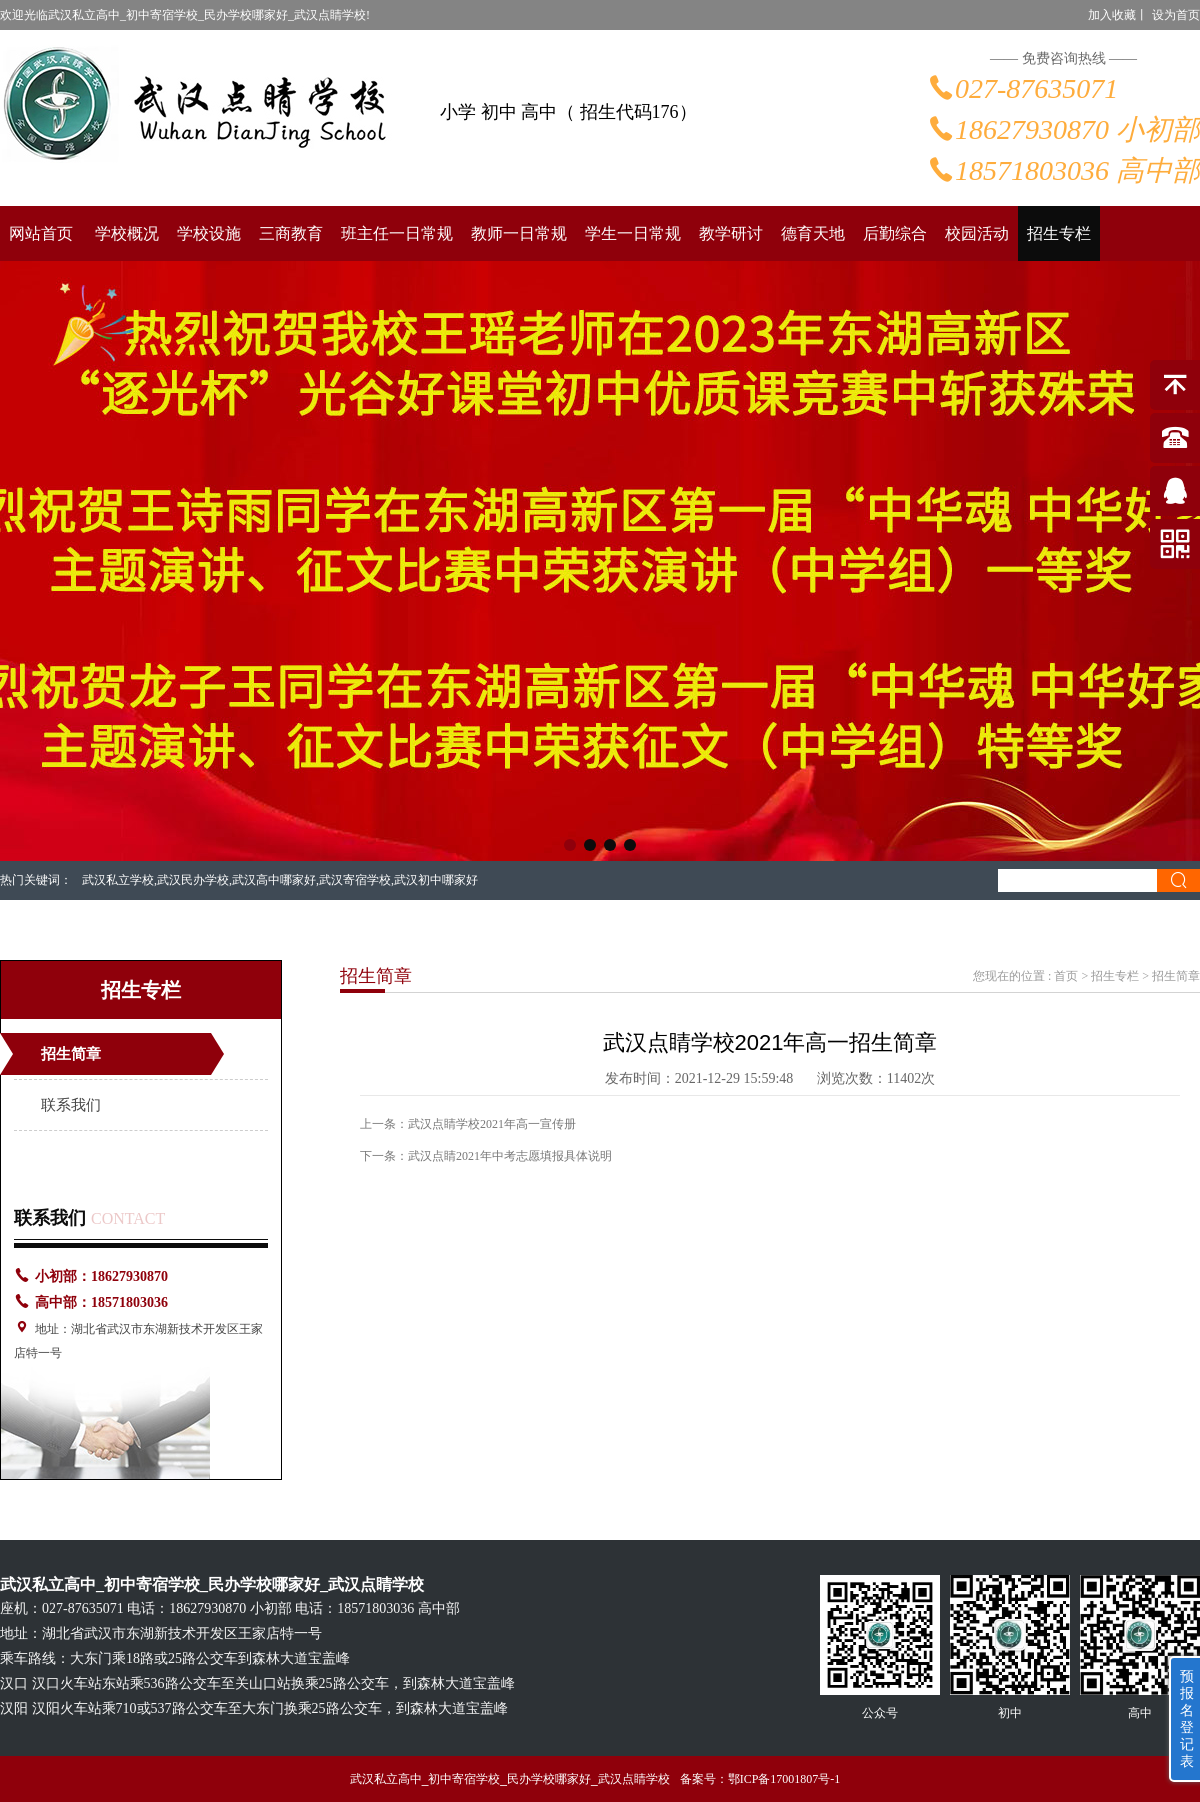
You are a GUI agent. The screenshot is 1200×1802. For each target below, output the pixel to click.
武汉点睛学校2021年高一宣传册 (492, 1124)
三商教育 (291, 233)
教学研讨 (731, 233)
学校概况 (127, 233)
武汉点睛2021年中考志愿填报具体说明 (510, 1156)
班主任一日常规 (397, 233)
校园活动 (977, 233)
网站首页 (41, 233)
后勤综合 (895, 233)
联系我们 (71, 1105)
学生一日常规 (633, 233)
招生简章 (71, 1054)
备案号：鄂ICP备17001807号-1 (760, 1779)
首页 (1066, 976)
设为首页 (1176, 15)
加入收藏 (1112, 15)
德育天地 (813, 233)
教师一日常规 (519, 233)
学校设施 (209, 233)
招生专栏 (1059, 233)
